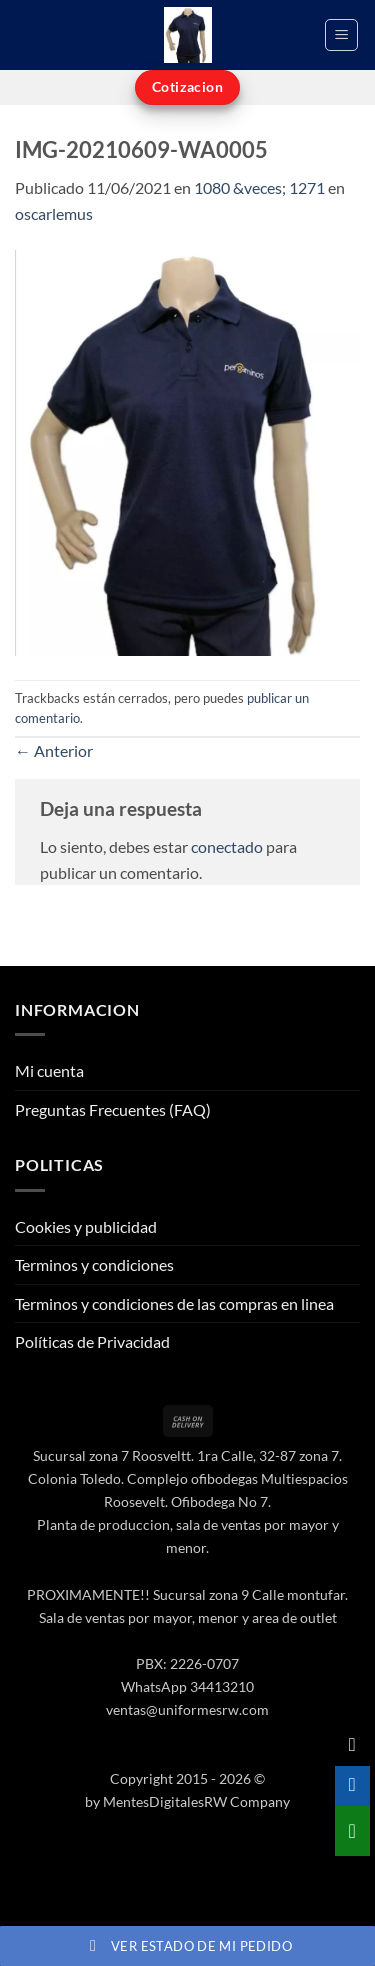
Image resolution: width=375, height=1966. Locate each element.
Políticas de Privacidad (92, 1341)
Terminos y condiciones (94, 1264)
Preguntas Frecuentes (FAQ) (113, 1109)
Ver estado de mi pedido (187, 1946)
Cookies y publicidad (86, 1226)
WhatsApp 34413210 (187, 1686)
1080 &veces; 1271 (259, 187)
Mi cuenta (49, 1070)
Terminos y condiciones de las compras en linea (174, 1303)
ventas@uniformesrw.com (187, 1709)
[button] (341, 35)
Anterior (54, 750)
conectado (227, 846)
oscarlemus (54, 213)
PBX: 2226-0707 (187, 1663)
